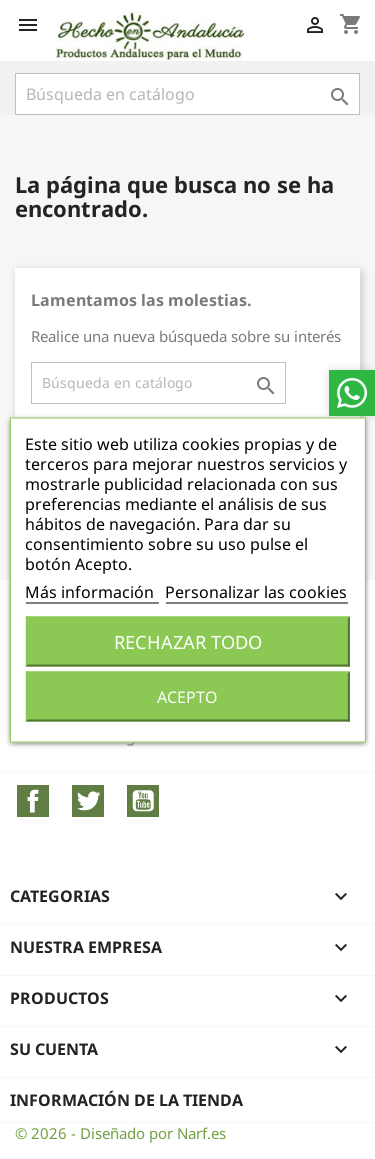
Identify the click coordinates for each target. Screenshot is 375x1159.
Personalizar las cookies (256, 591)
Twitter (88, 801)
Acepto (187, 696)
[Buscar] (187, 94)
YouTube (143, 801)
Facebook (33, 801)
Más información (91, 591)
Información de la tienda (126, 1100)
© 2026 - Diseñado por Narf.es (120, 1133)
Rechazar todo (188, 640)
